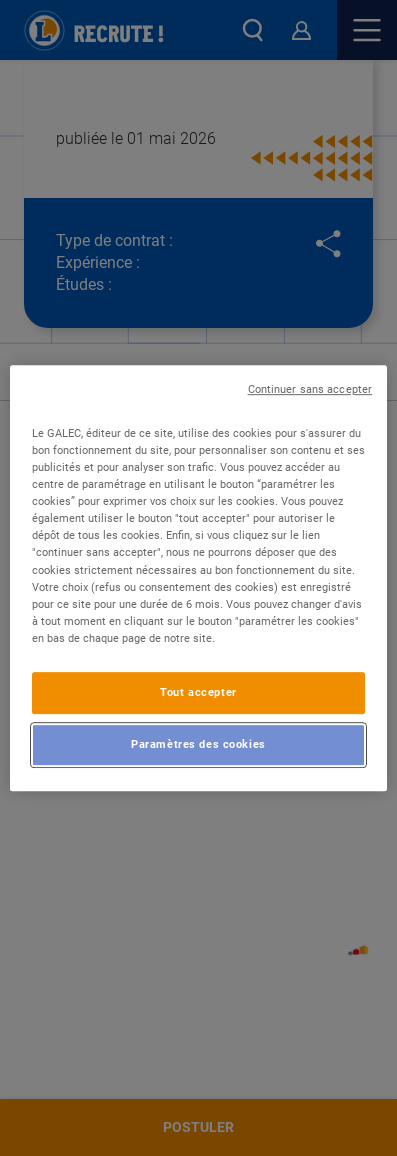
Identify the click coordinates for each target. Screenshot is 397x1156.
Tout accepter (198, 692)
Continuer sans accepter (310, 389)
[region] (198, 578)
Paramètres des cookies (198, 744)
